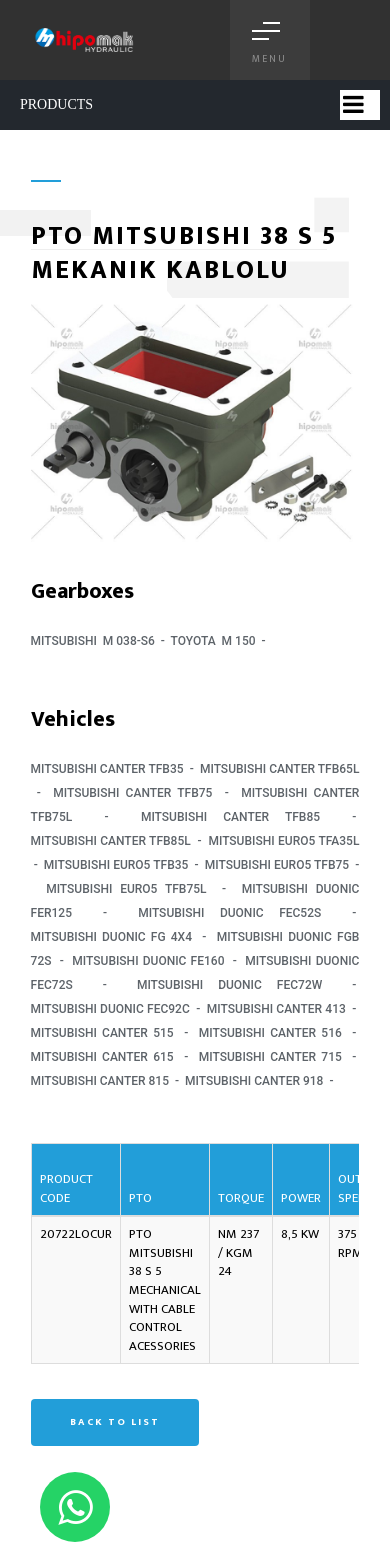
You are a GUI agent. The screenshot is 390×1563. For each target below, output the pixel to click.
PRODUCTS (56, 104)
